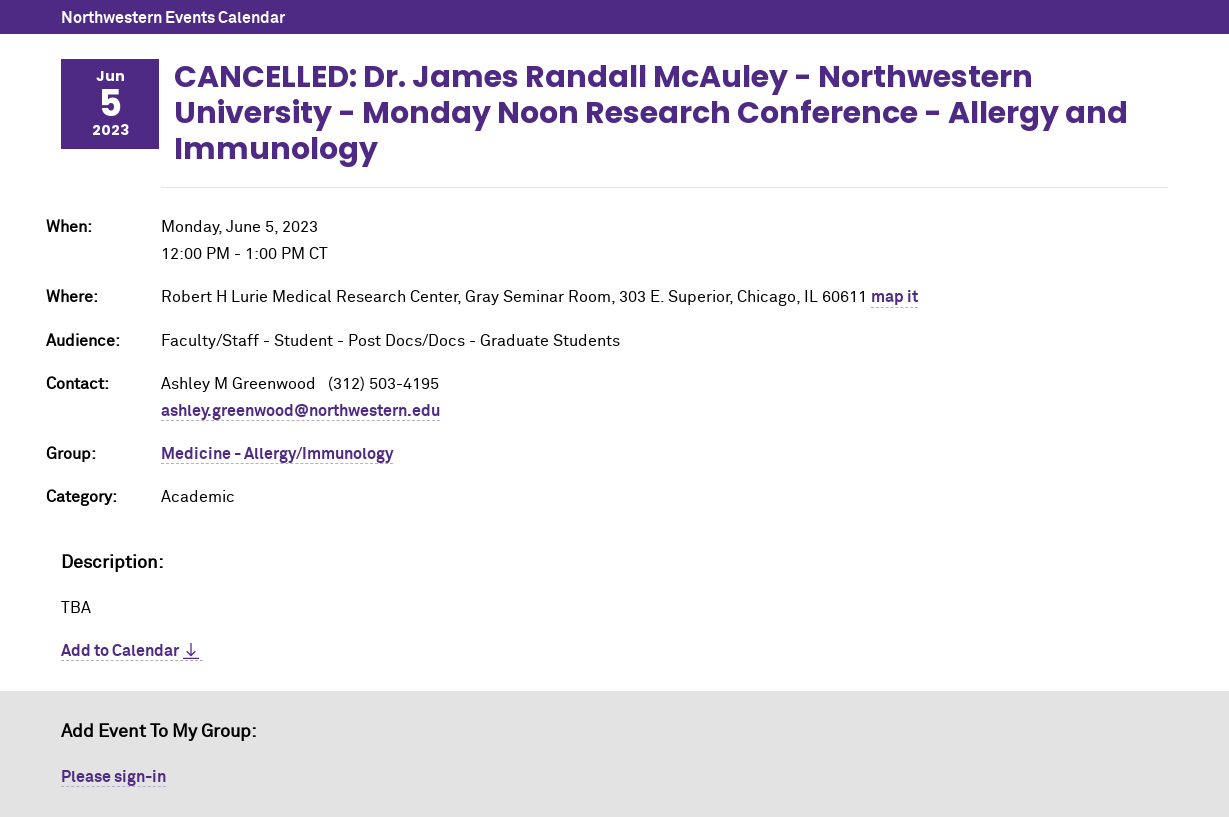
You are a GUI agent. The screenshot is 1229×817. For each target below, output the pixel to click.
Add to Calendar (120, 651)
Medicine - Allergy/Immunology (277, 454)
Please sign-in (113, 777)
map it (894, 297)
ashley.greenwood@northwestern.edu (300, 411)
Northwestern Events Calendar (173, 18)
